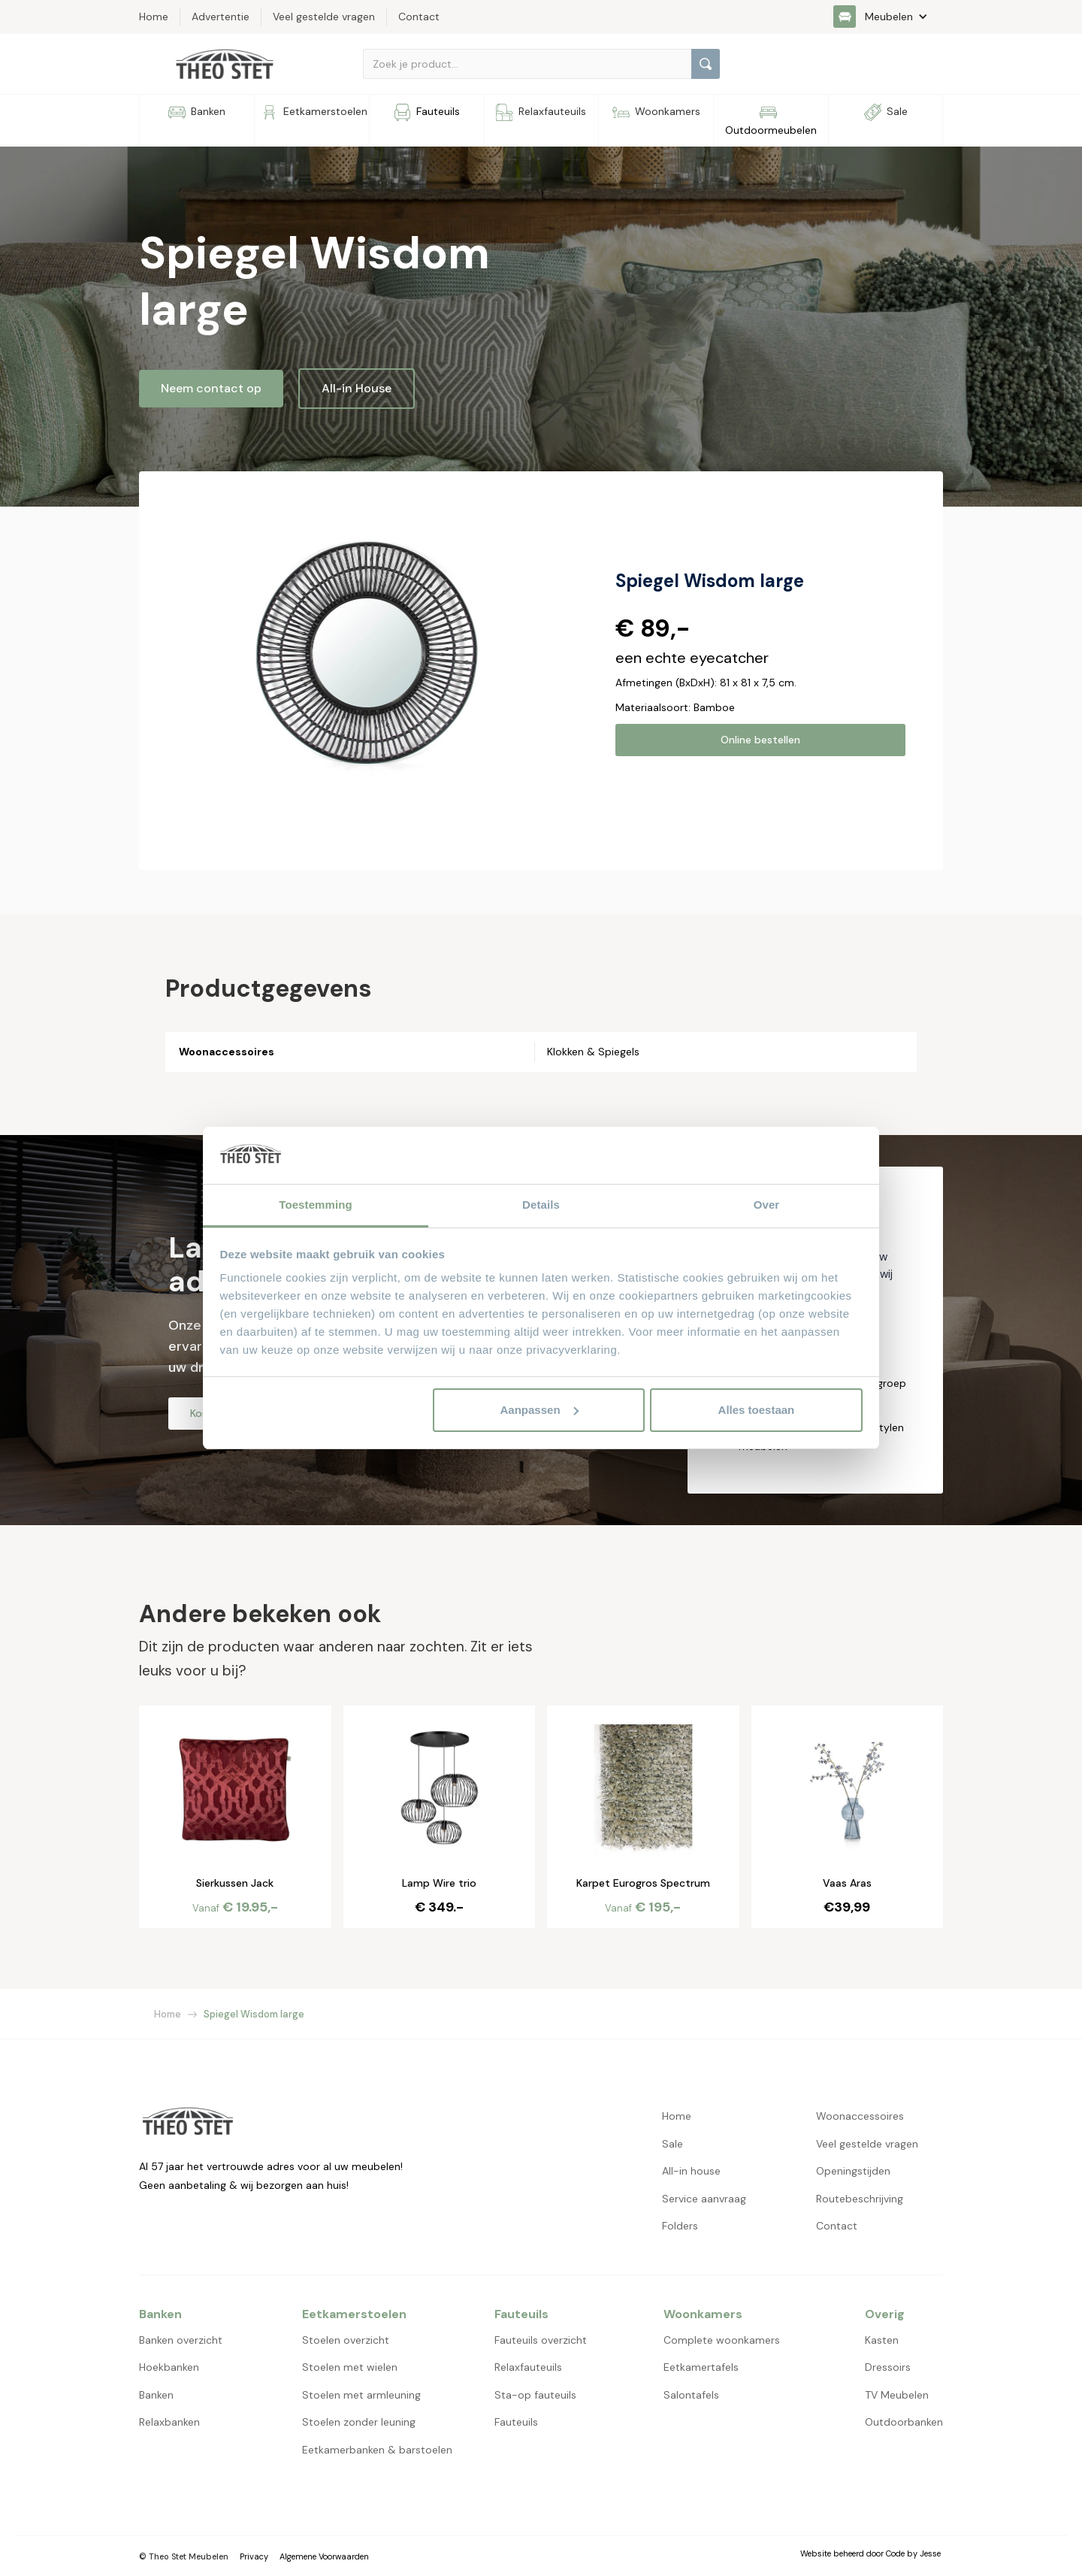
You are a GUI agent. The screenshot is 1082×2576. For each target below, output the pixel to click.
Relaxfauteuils (528, 2367)
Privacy (254, 2556)
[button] (888, 16)
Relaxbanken (169, 2422)
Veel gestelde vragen (867, 2144)
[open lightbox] (370, 655)
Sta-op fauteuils (535, 2395)
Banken (156, 2395)
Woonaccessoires (860, 2116)
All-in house (691, 2171)
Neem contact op (211, 388)
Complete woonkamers (721, 2340)
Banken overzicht (180, 2340)
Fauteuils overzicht (540, 2340)
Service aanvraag (704, 2198)
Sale (672, 2144)
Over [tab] (767, 1204)
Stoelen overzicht (345, 2340)
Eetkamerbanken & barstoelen (377, 2449)
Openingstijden (853, 2171)
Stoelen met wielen (349, 2367)
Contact (836, 2225)
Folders (680, 2225)
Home (167, 2014)
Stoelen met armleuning (361, 2395)
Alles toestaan (756, 1409)
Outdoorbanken (904, 2422)
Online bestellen (760, 739)
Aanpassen (539, 1409)
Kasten (882, 2340)
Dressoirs (888, 2367)
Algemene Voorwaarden (324, 2556)
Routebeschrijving (859, 2198)
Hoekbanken (169, 2367)
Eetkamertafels (701, 2367)
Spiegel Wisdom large (254, 2014)
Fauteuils (516, 2422)
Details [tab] (541, 1204)
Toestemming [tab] (315, 1204)
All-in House (356, 388)
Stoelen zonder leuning (359, 2422)
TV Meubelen (897, 2395)
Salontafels (691, 2395)
